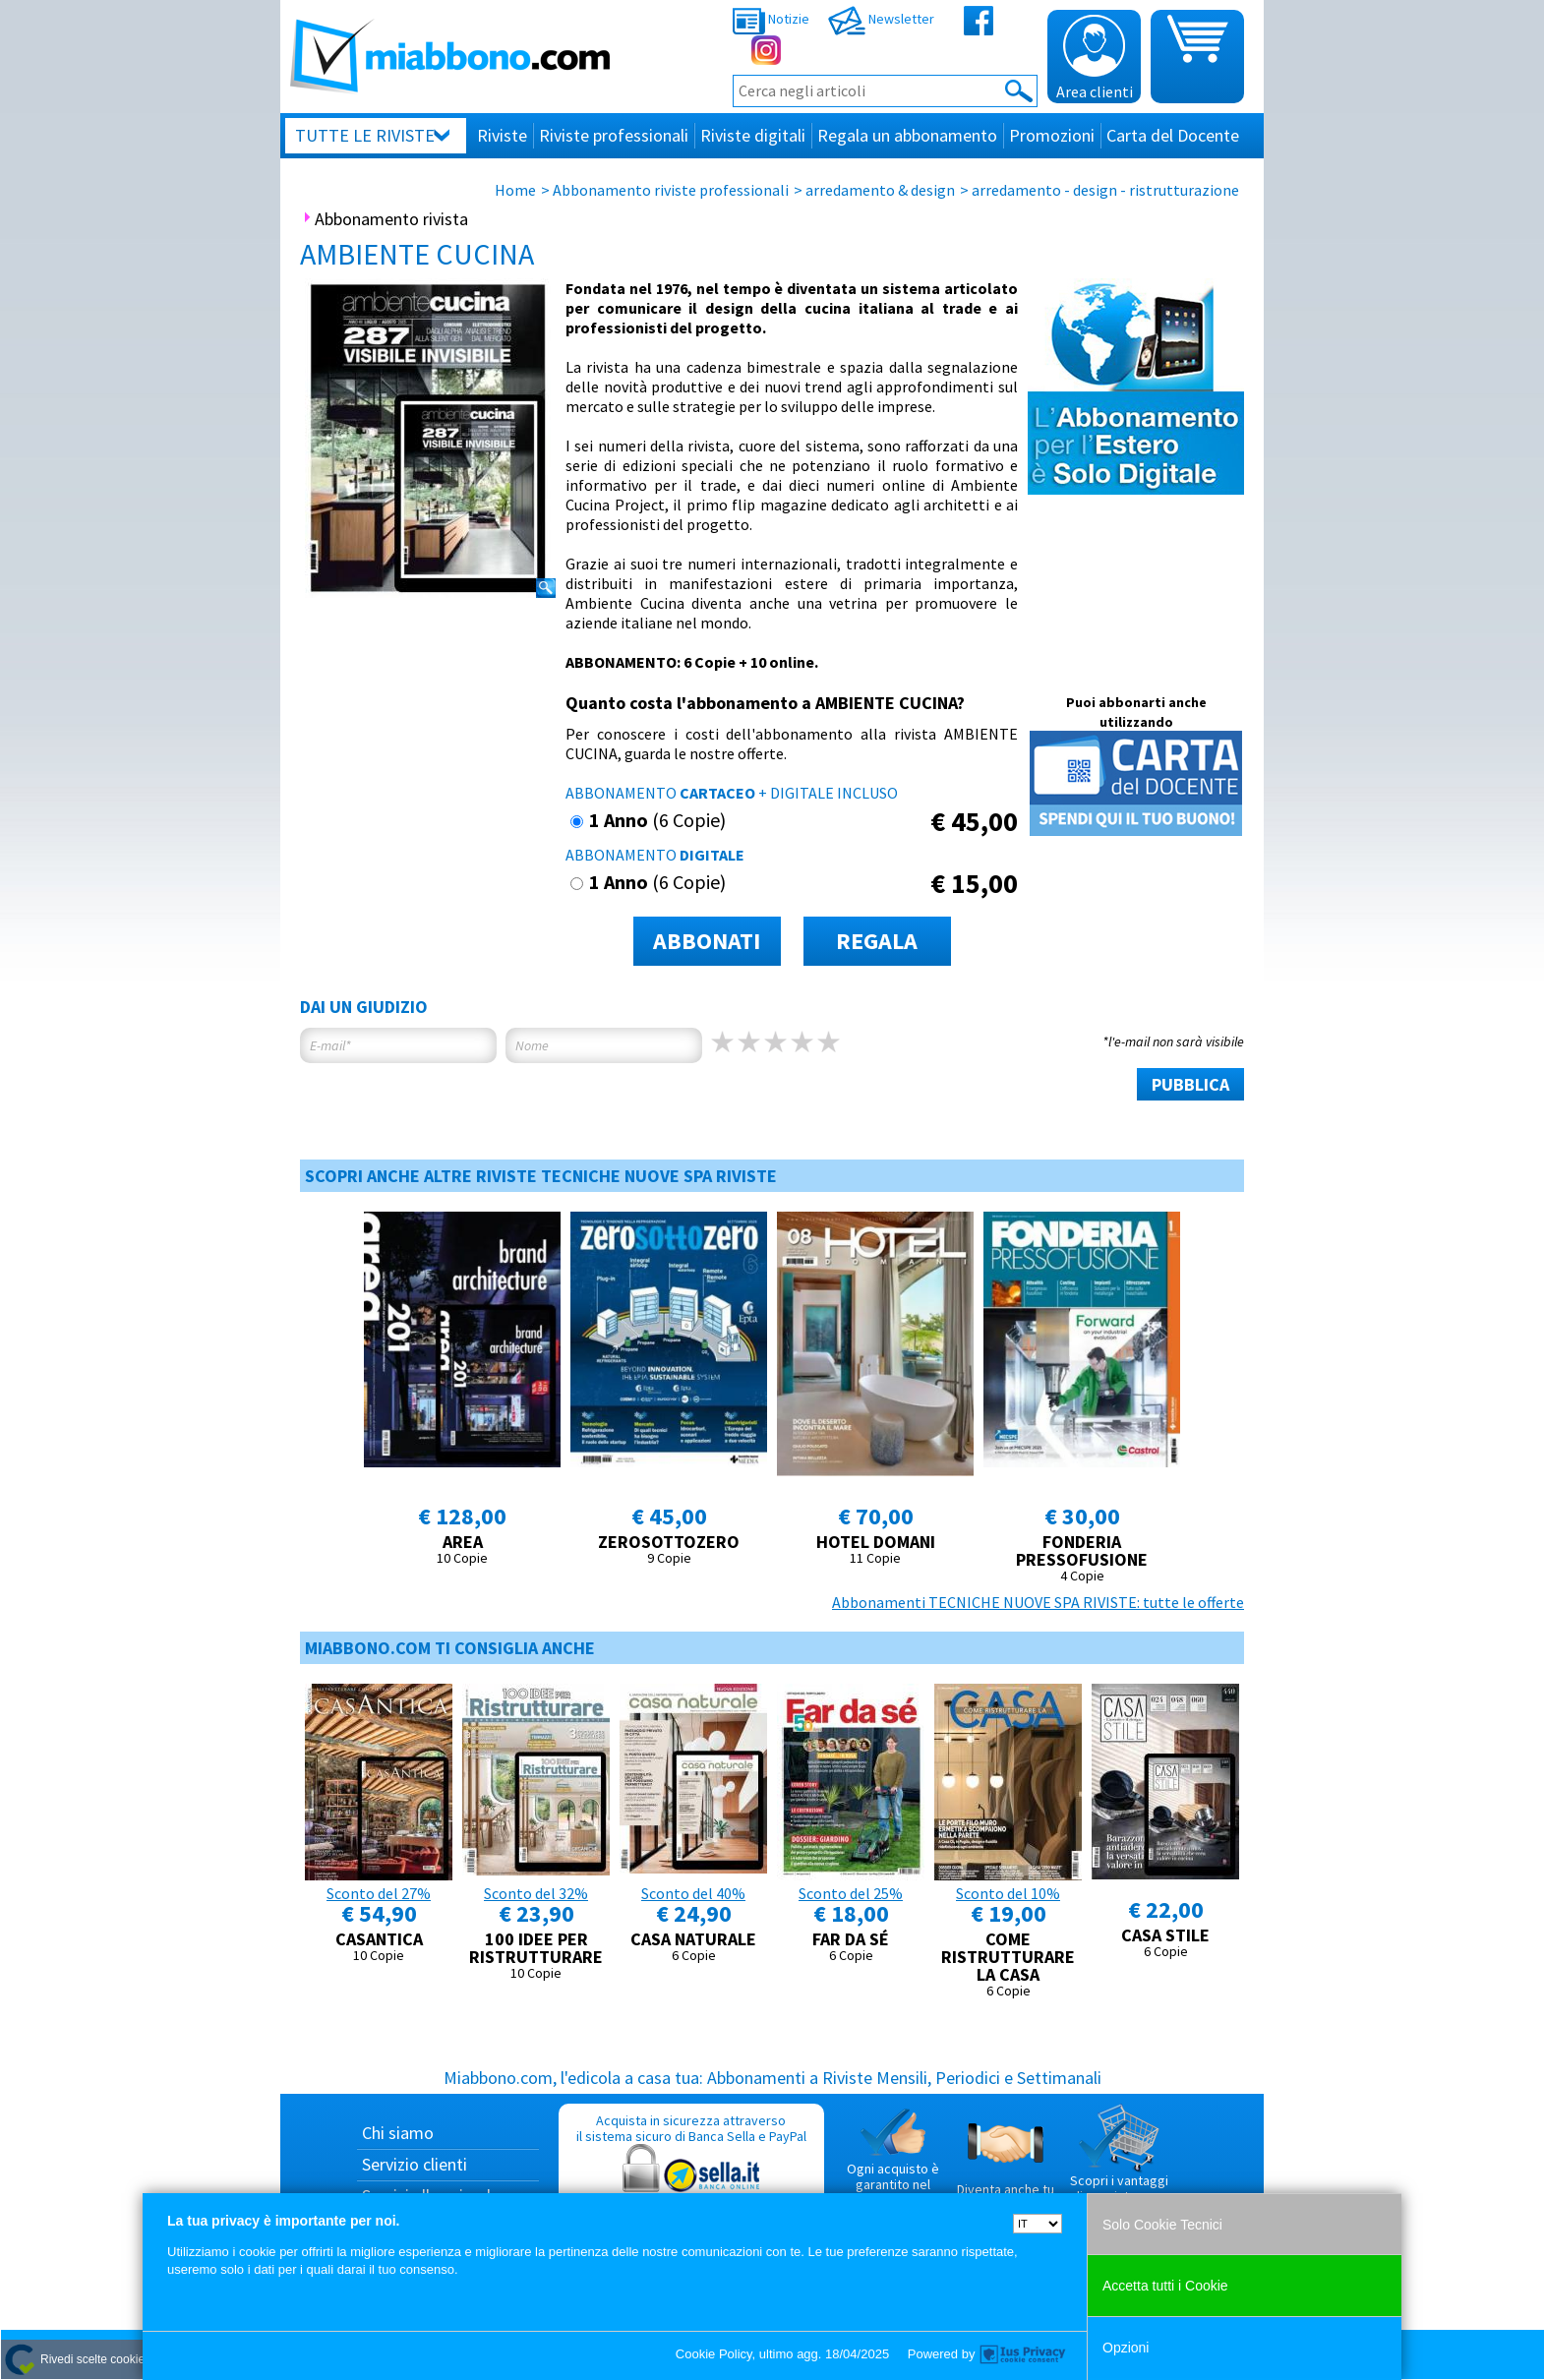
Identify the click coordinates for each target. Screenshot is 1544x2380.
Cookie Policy (714, 2354)
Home (515, 190)
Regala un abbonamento (907, 135)
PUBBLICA (1190, 1084)
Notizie (771, 19)
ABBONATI (706, 940)
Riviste (502, 135)
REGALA (877, 940)
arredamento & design (880, 190)
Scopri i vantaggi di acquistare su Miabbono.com (1119, 2162)
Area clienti (1094, 58)
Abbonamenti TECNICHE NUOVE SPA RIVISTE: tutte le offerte (1038, 1602)
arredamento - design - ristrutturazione (1105, 190)
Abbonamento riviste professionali (671, 190)
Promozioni (1052, 135)
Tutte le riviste (365, 135)
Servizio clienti (414, 2164)
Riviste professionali (613, 135)
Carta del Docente (1172, 135)
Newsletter (881, 19)
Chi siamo (398, 2132)
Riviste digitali (752, 135)
